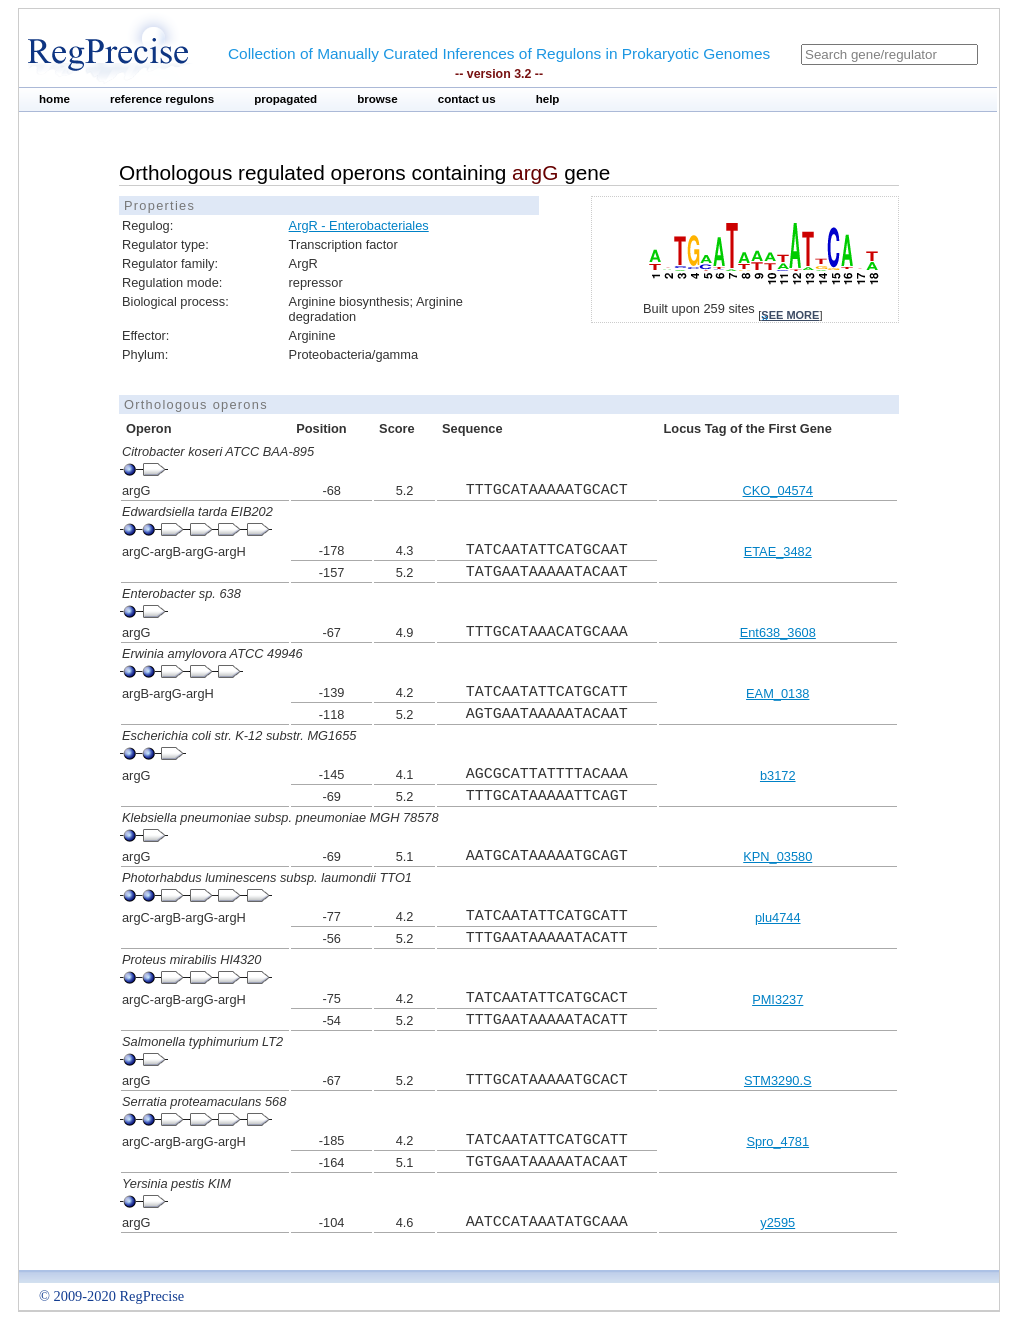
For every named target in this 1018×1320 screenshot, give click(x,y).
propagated (285, 99)
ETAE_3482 (778, 551)
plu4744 (778, 917)
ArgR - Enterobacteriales (359, 225)
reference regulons (162, 99)
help (548, 99)
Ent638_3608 (778, 632)
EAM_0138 (777, 693)
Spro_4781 (777, 1141)
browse (377, 99)
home (54, 99)
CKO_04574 (778, 490)
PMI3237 (777, 999)
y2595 (777, 1222)
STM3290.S (778, 1080)
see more (790, 315)
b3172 (778, 775)
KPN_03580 (777, 856)
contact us (467, 99)
